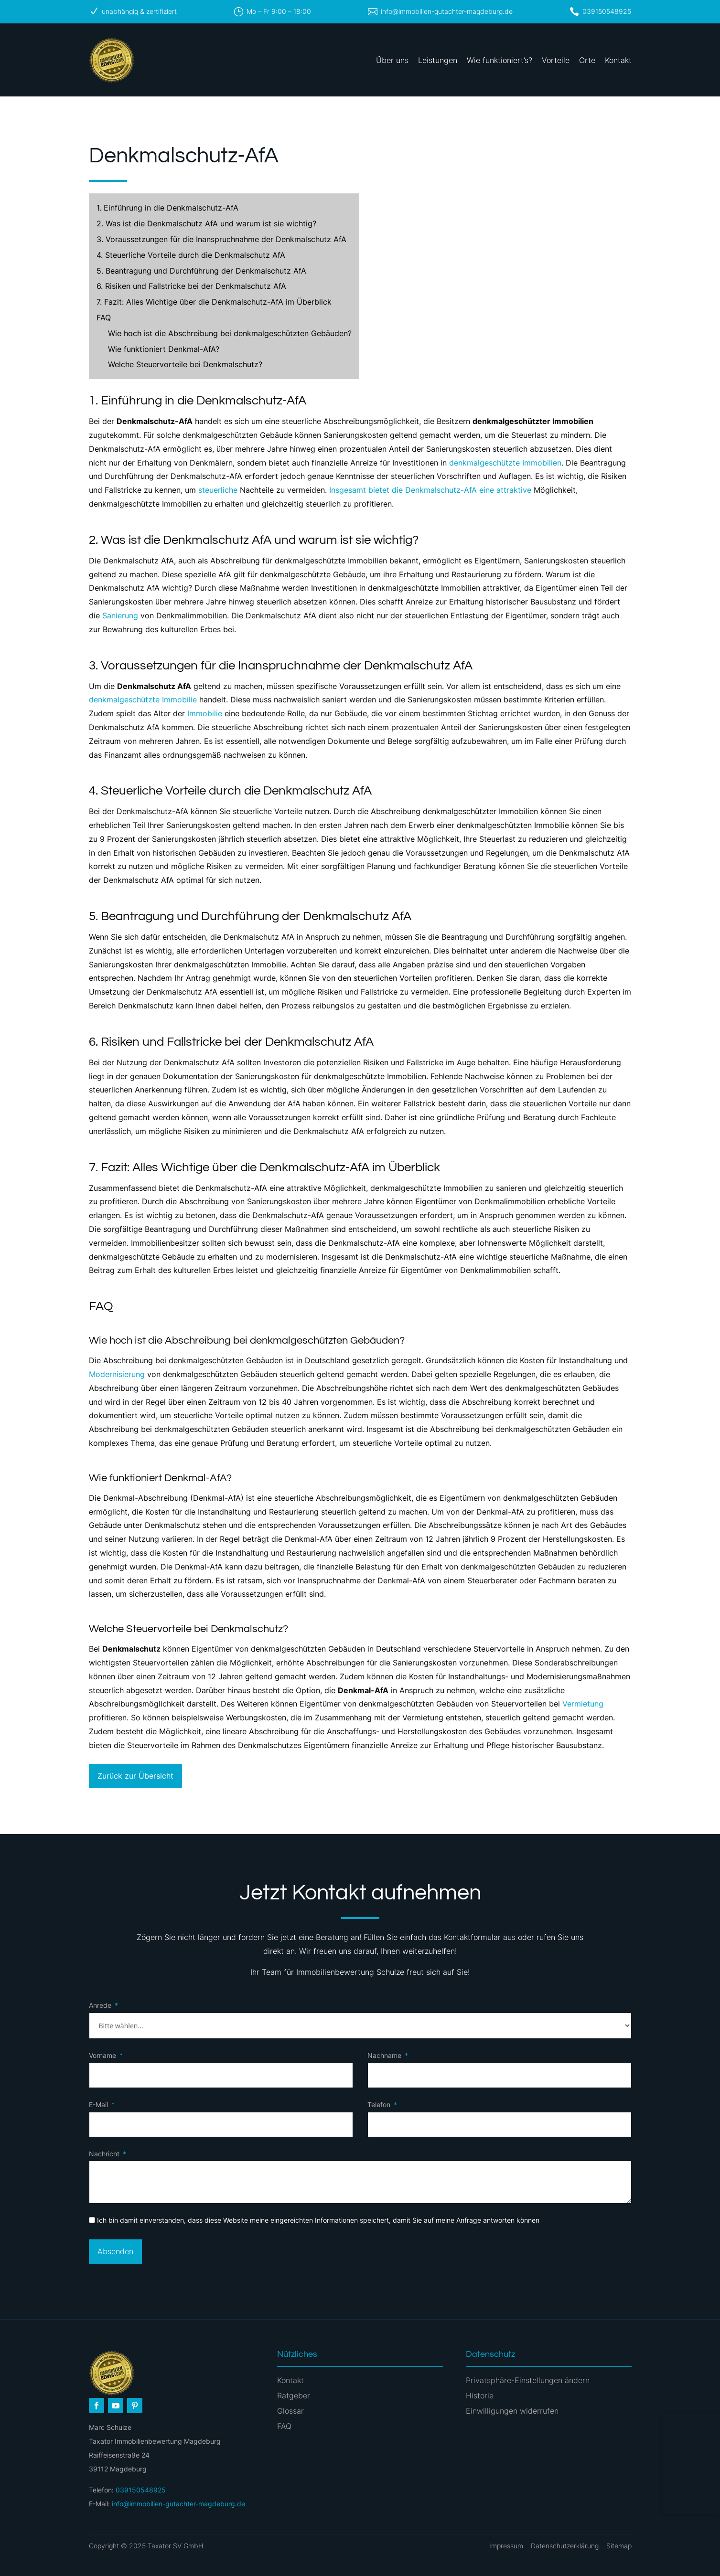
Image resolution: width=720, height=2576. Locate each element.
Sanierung (120, 615)
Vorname (102, 2055)
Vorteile (556, 60)
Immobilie (204, 713)
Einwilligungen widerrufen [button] (512, 2411)
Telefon (378, 2104)
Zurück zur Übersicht (135, 1776)
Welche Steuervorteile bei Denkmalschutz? (185, 364)
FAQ (104, 317)
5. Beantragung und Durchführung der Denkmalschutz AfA (201, 271)
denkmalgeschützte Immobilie (143, 699)
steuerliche (217, 490)
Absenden (115, 2251)
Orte (587, 60)
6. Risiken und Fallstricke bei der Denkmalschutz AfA (191, 286)
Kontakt (618, 60)
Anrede (100, 2005)
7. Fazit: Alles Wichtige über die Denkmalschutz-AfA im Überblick (214, 302)
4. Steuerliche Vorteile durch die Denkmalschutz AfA (191, 255)
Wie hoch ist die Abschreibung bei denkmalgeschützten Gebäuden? (230, 333)
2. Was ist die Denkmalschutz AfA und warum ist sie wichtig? (206, 223)
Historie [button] (480, 2395)
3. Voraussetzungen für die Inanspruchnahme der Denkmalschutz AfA (221, 239)
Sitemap (619, 2546)
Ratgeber (293, 2395)
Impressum (506, 2546)
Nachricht (104, 2154)
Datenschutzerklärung (565, 2546)
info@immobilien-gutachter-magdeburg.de (447, 11)
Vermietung (582, 1703)
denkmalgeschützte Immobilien (505, 462)
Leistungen (437, 60)
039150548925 (606, 11)
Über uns (392, 60)
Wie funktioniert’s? (499, 60)
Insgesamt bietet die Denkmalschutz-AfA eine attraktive (430, 490)
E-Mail (98, 2104)
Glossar (290, 2411)
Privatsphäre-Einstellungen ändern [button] (528, 2380)
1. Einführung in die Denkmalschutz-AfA (167, 207)
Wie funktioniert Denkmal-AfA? (163, 349)
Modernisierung (117, 1374)
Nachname (384, 2055)
